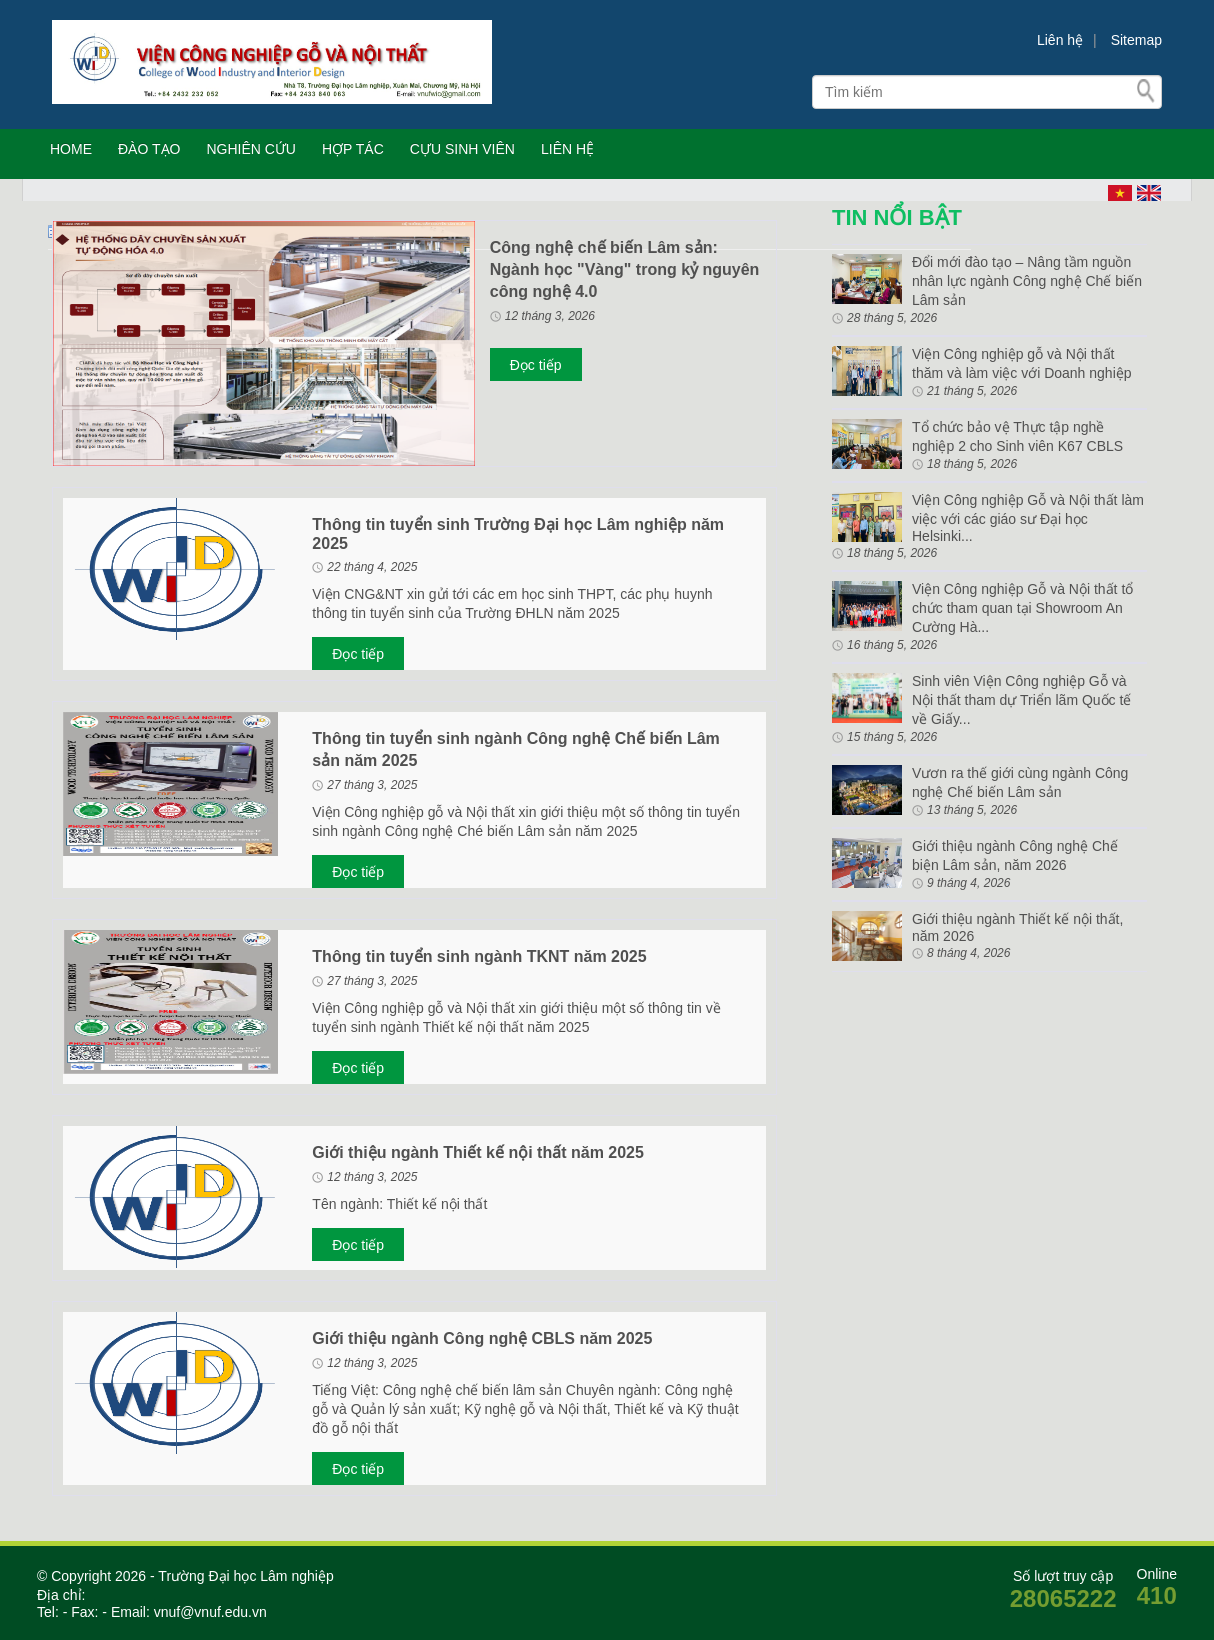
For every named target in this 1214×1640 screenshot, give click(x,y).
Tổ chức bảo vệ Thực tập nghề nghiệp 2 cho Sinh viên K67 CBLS (1017, 436)
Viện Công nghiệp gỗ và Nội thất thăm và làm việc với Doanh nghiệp (1022, 363)
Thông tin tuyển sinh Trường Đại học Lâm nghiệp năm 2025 (518, 534)
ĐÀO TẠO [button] (149, 149)
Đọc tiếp (536, 365)
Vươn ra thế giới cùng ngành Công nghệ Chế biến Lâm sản (1020, 782)
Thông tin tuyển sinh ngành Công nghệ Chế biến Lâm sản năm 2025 (516, 749)
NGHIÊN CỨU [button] (251, 149)
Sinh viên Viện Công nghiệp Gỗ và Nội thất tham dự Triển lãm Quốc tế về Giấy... (1021, 700)
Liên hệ (1060, 40)
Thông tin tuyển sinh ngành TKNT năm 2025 (479, 956)
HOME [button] (71, 149)
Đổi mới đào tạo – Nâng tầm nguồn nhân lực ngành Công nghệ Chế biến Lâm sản (1027, 281)
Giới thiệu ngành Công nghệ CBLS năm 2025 (482, 1338)
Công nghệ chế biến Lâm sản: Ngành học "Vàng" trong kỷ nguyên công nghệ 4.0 (625, 269)
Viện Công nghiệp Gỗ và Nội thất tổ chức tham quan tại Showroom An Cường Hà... (1022, 608)
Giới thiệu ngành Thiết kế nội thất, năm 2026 (1017, 927)
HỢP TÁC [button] (353, 149)
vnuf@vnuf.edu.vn (208, 1612)
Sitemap (1136, 40)
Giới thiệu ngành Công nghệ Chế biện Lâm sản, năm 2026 (1015, 855)
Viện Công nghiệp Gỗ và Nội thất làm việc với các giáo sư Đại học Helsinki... (1028, 518)
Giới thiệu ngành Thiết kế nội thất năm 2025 (478, 1152)
